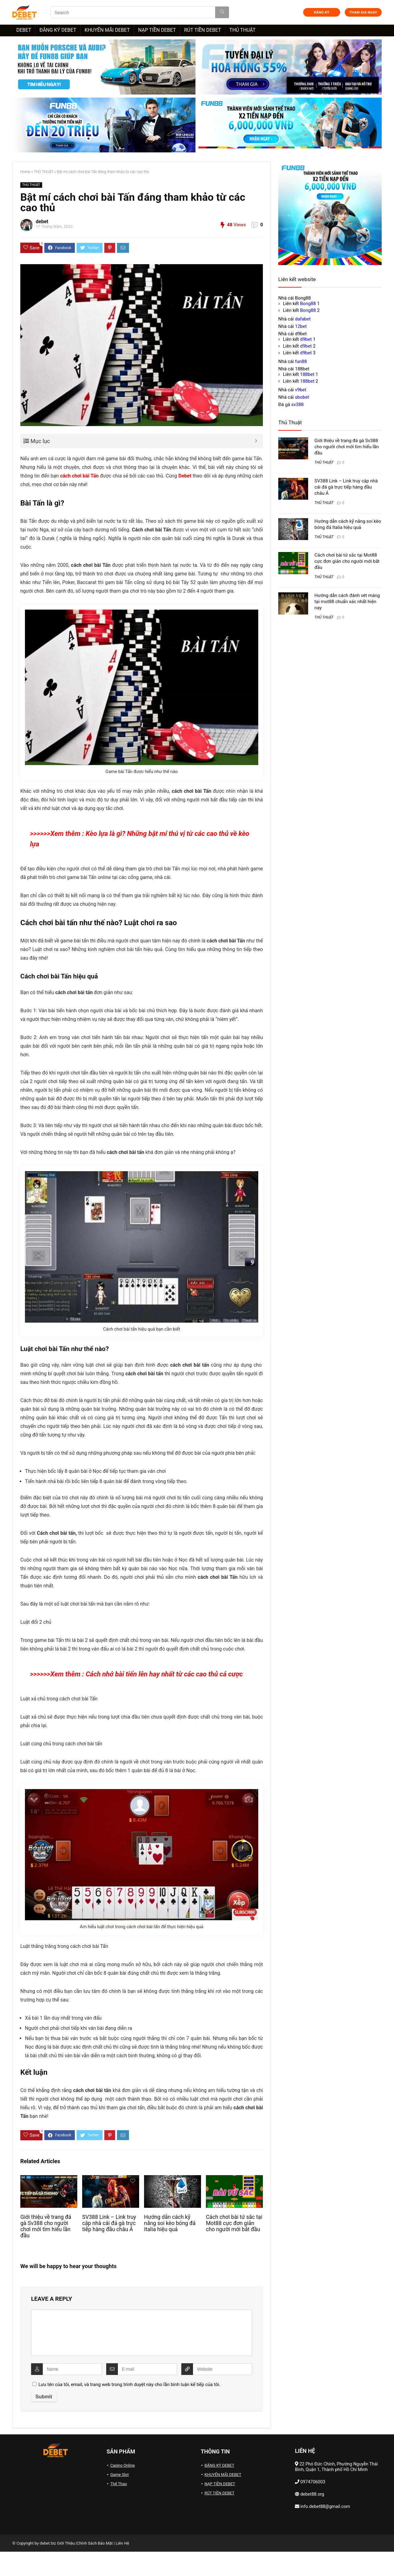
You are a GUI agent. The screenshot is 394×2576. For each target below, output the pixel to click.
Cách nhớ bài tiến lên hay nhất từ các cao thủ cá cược (164, 1674)
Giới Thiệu (66, 2543)
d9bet (306, 339)
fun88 (301, 361)
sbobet (302, 397)
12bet (301, 326)
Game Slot (119, 2474)
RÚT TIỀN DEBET (202, 30)
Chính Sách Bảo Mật (95, 2543)
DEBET (23, 30)
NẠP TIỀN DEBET (157, 30)
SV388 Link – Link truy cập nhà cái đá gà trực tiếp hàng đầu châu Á (109, 2223)
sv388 (297, 404)
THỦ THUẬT (242, 30)
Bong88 (308, 303)
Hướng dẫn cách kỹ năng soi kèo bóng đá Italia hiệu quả (169, 2223)
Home (25, 172)
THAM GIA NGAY (363, 12)
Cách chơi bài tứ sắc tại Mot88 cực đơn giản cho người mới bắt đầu (234, 2223)
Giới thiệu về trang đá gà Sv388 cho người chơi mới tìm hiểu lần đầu (45, 2226)
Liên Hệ (122, 2543)
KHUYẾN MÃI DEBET (107, 30)
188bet (307, 374)
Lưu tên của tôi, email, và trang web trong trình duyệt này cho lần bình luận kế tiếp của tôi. (129, 2384)
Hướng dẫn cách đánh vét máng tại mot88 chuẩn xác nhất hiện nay (347, 602)
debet (42, 221)
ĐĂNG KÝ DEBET (57, 30)
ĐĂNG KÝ (321, 12)
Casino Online (122, 2465)
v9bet (300, 390)
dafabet (303, 319)
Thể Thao (118, 2483)
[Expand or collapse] (256, 441)
